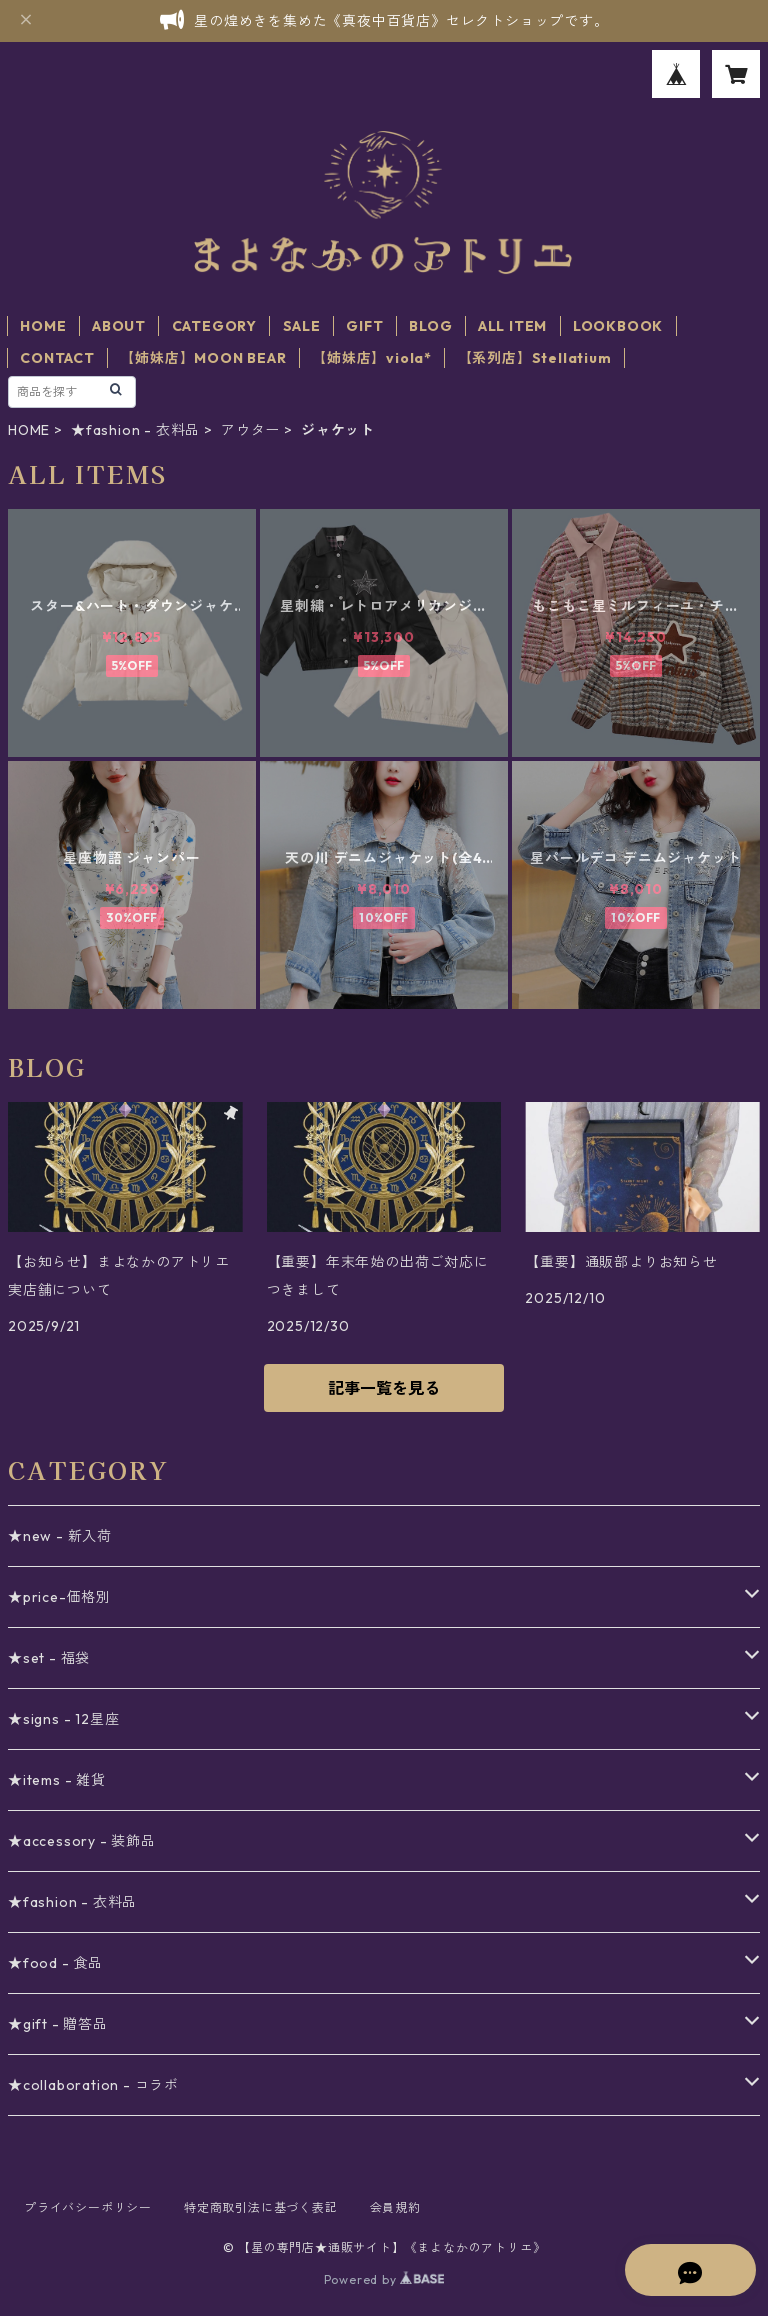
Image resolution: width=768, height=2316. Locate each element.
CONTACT (57, 358)
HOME (43, 326)
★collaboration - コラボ (93, 2085)
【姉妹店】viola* (372, 358)
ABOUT (119, 326)
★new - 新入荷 (60, 1536)
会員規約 (395, 2207)
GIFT (364, 326)
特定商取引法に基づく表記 (261, 2207)
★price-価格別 (59, 1597)
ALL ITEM (512, 326)
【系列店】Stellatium (535, 358)
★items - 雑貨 (57, 1780)
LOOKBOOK (618, 326)
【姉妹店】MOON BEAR (203, 358)
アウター (250, 430)
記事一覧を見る (384, 1388)
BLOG (430, 326)
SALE (302, 326)
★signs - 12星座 (63, 1719)
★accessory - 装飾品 (82, 1841)
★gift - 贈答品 (58, 2024)
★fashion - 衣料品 (135, 430)
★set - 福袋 (49, 1658)
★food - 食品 (55, 1963)
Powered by (384, 2279)
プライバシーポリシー (88, 2207)
